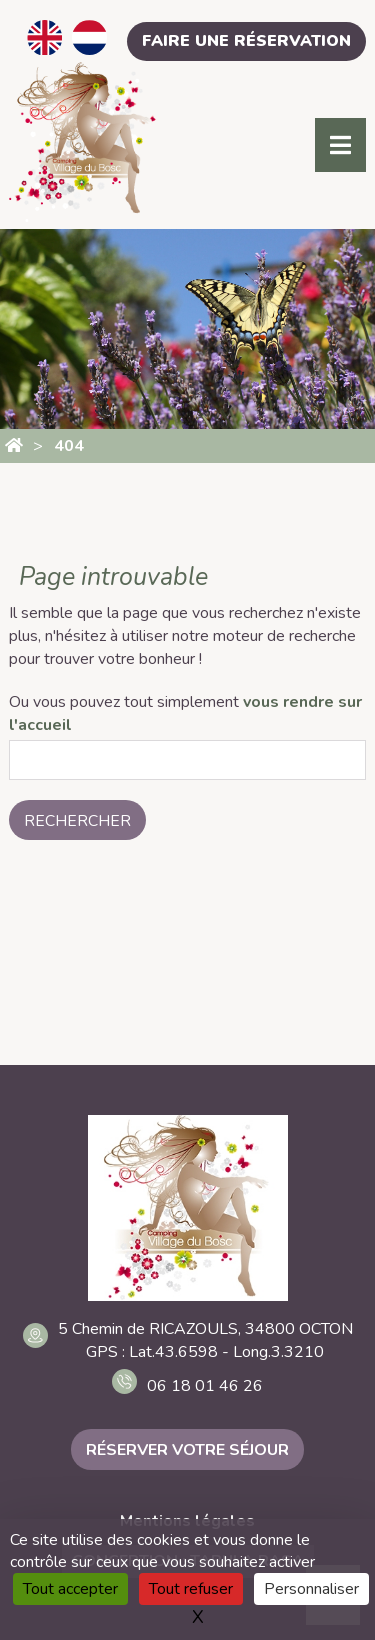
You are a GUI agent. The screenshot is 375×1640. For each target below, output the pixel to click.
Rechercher (77, 821)
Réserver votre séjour (187, 1450)
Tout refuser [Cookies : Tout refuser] (191, 1589)
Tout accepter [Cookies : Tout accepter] (70, 1589)
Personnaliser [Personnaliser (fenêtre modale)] (311, 1589)
